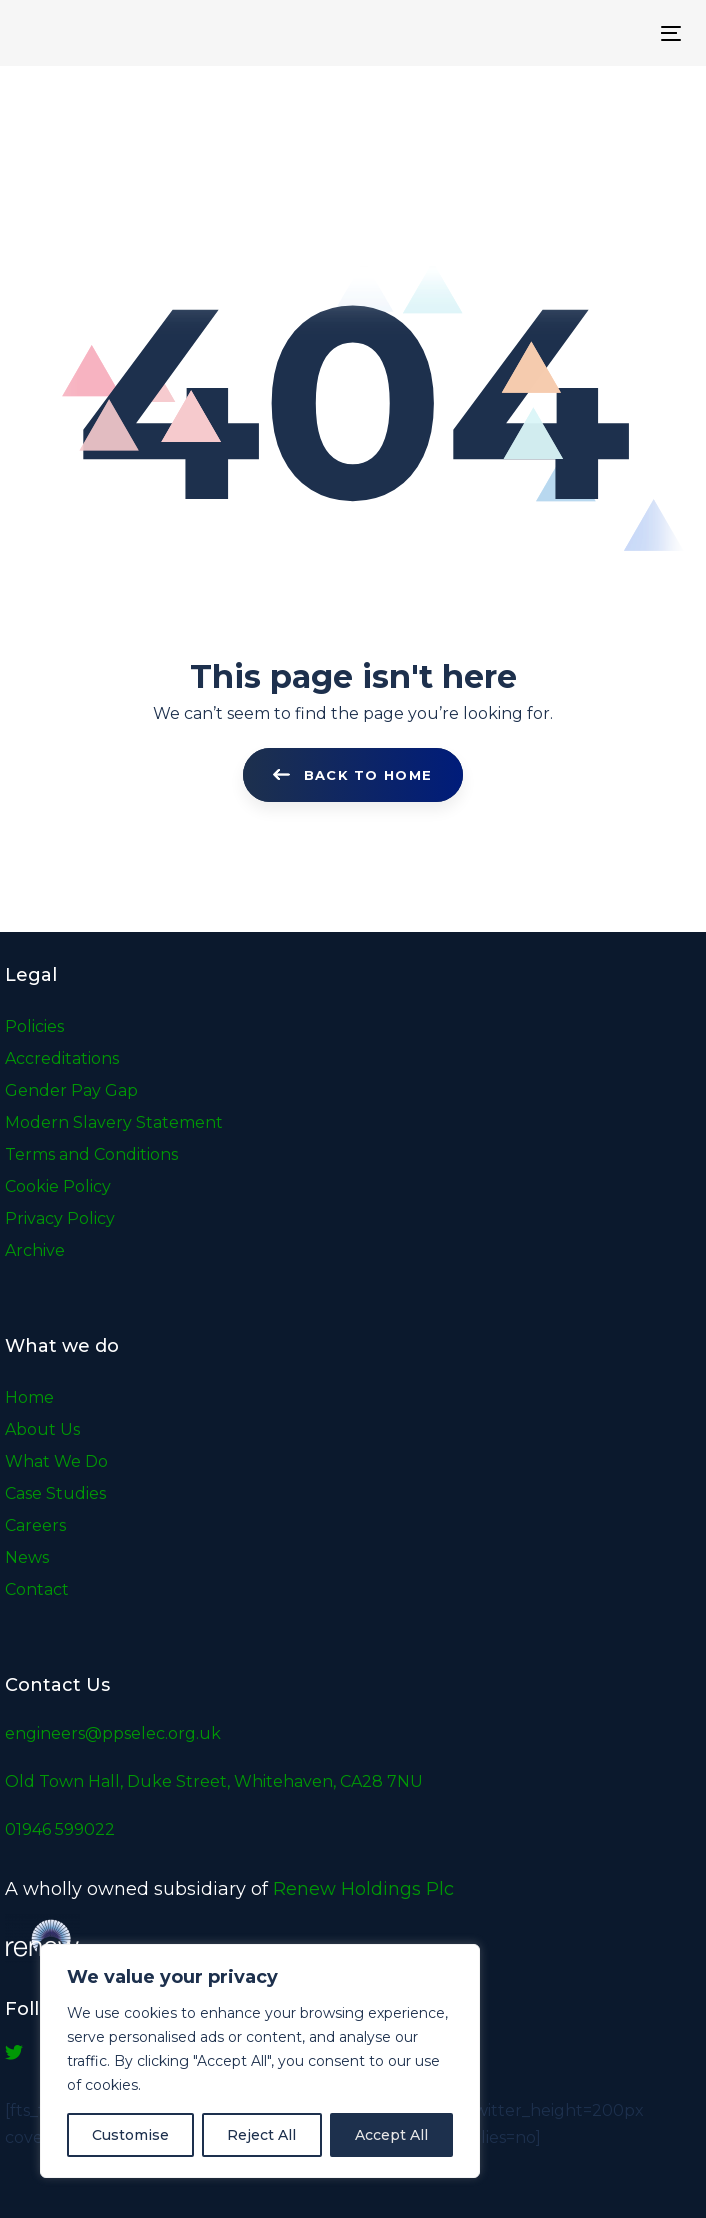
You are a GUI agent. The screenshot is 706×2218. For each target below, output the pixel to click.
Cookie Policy (58, 1186)
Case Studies (55, 1493)
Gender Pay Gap (71, 1090)
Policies (34, 1026)
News (27, 1557)
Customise (130, 2135)
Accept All (391, 2135)
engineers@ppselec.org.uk (113, 1733)
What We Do (56, 1461)
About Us (42, 1429)
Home (29, 1397)
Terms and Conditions (91, 1154)
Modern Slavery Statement (114, 1122)
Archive (35, 1250)
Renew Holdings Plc (363, 1889)
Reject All (261, 2135)
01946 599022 (60, 1829)
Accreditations (62, 1058)
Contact (37, 1589)
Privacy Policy (60, 1218)
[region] (260, 2061)
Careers (35, 1525)
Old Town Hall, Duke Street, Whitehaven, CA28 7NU (214, 1781)
